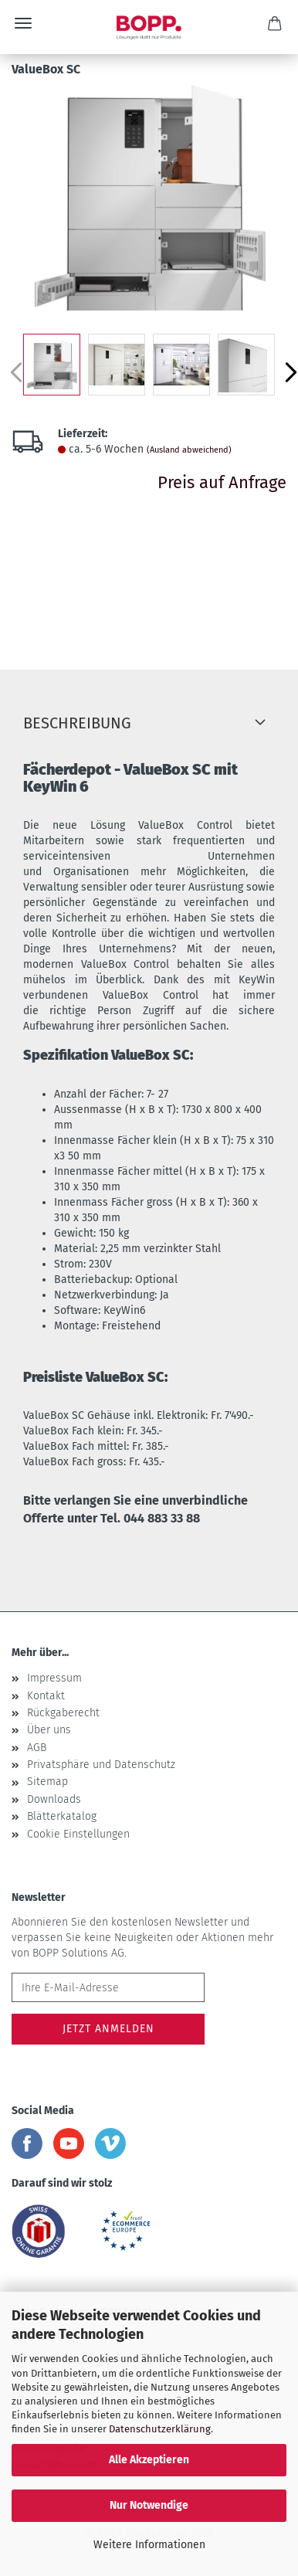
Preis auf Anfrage (221, 482)
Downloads (54, 1799)
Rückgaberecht (63, 1712)
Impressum (54, 1678)
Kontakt (46, 1695)
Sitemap (47, 1781)
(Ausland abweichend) (189, 450)
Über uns (49, 1729)
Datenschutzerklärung (160, 2429)
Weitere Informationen (149, 2544)
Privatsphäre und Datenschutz (101, 1764)
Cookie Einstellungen (78, 1834)
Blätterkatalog (62, 1816)
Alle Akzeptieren (149, 2459)
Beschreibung (77, 723)
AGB (36, 1747)
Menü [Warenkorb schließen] (23, 23)
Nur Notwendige (149, 2505)
